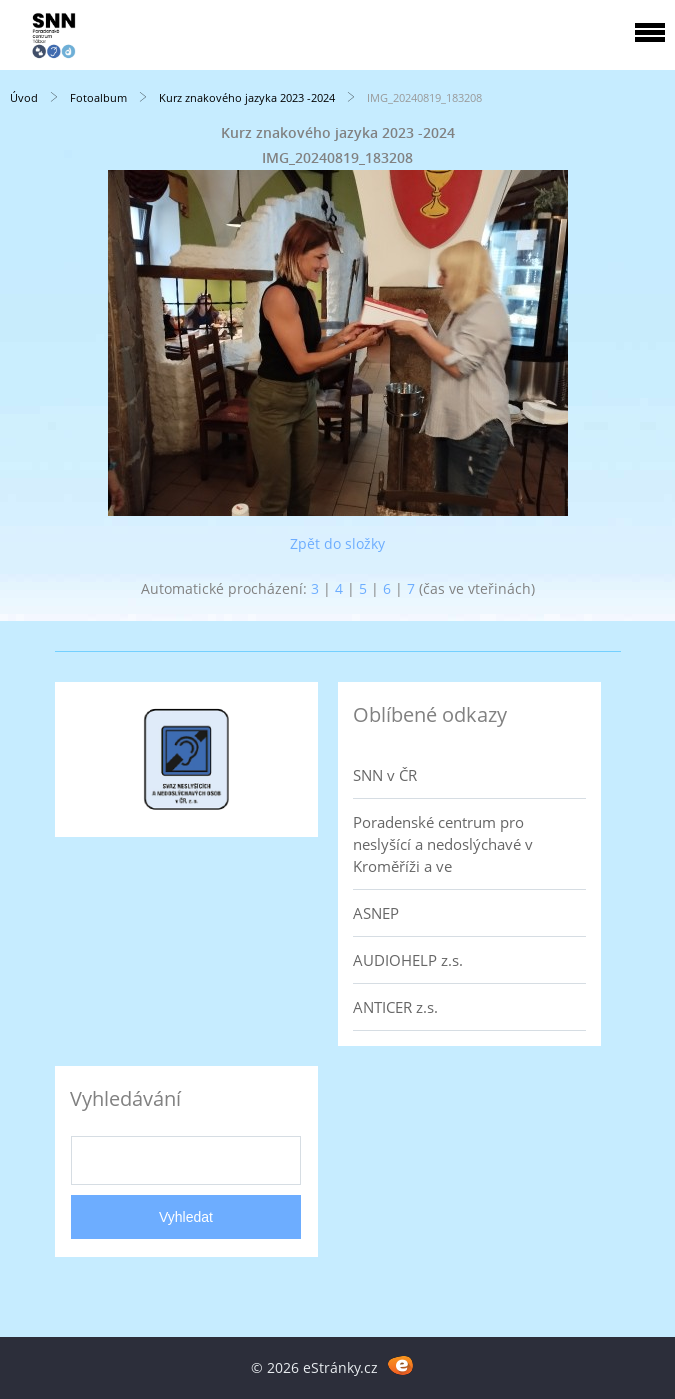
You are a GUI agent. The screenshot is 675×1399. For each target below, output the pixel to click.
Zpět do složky (337, 543)
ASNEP (376, 913)
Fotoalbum (98, 97)
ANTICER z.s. (395, 1007)
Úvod (24, 97)
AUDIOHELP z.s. (408, 960)
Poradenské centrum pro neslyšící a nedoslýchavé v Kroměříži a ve (443, 844)
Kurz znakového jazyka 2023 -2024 (247, 97)
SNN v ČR (385, 775)
